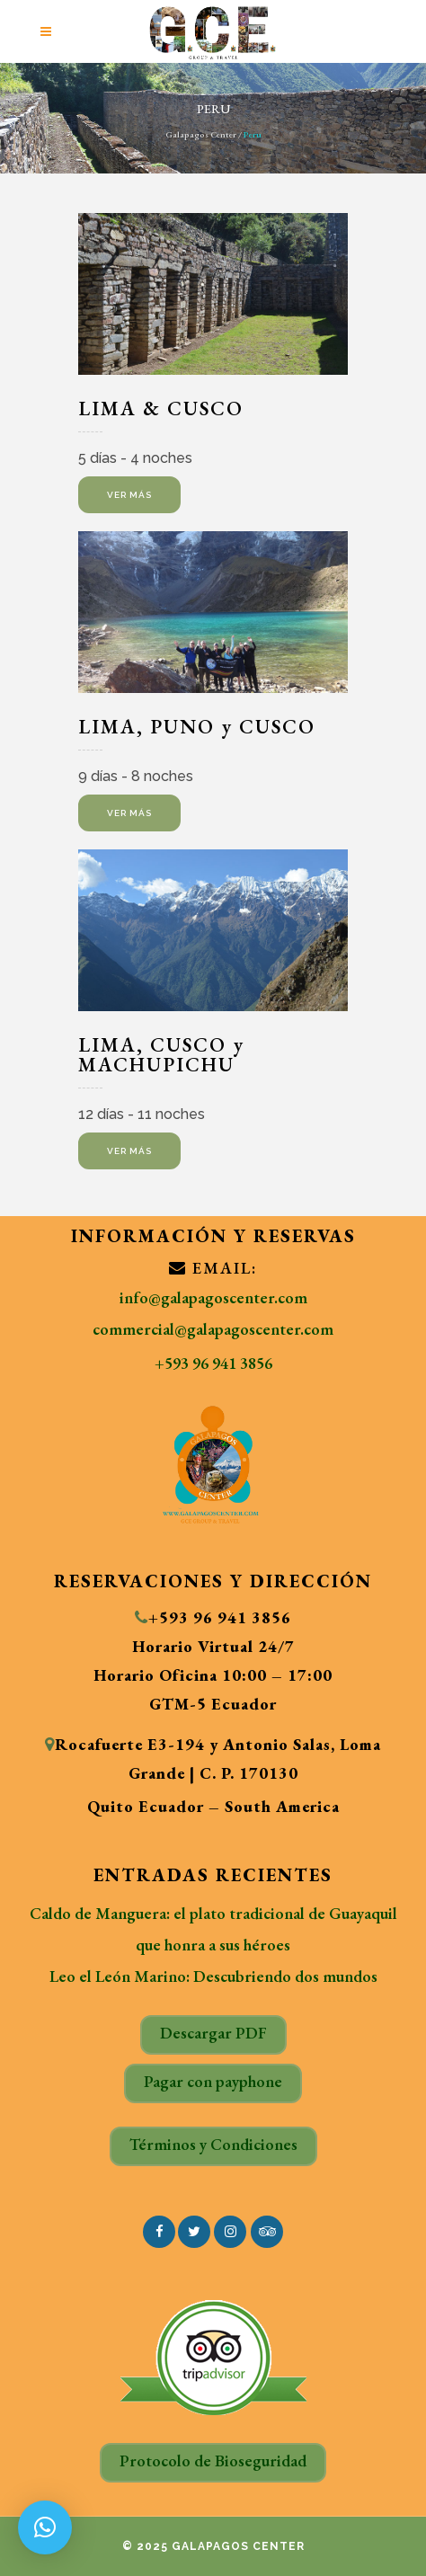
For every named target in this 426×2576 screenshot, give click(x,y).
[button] (45, 2527)
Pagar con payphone (213, 2081)
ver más (129, 495)
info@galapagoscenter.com (213, 1297)
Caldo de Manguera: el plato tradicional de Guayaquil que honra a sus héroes (213, 1929)
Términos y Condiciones (213, 2144)
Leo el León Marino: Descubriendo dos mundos (213, 1976)
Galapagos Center (200, 134)
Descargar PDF (213, 2032)
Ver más (129, 813)
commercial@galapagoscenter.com (213, 1329)
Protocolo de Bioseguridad (213, 2460)
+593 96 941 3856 (213, 1363)
